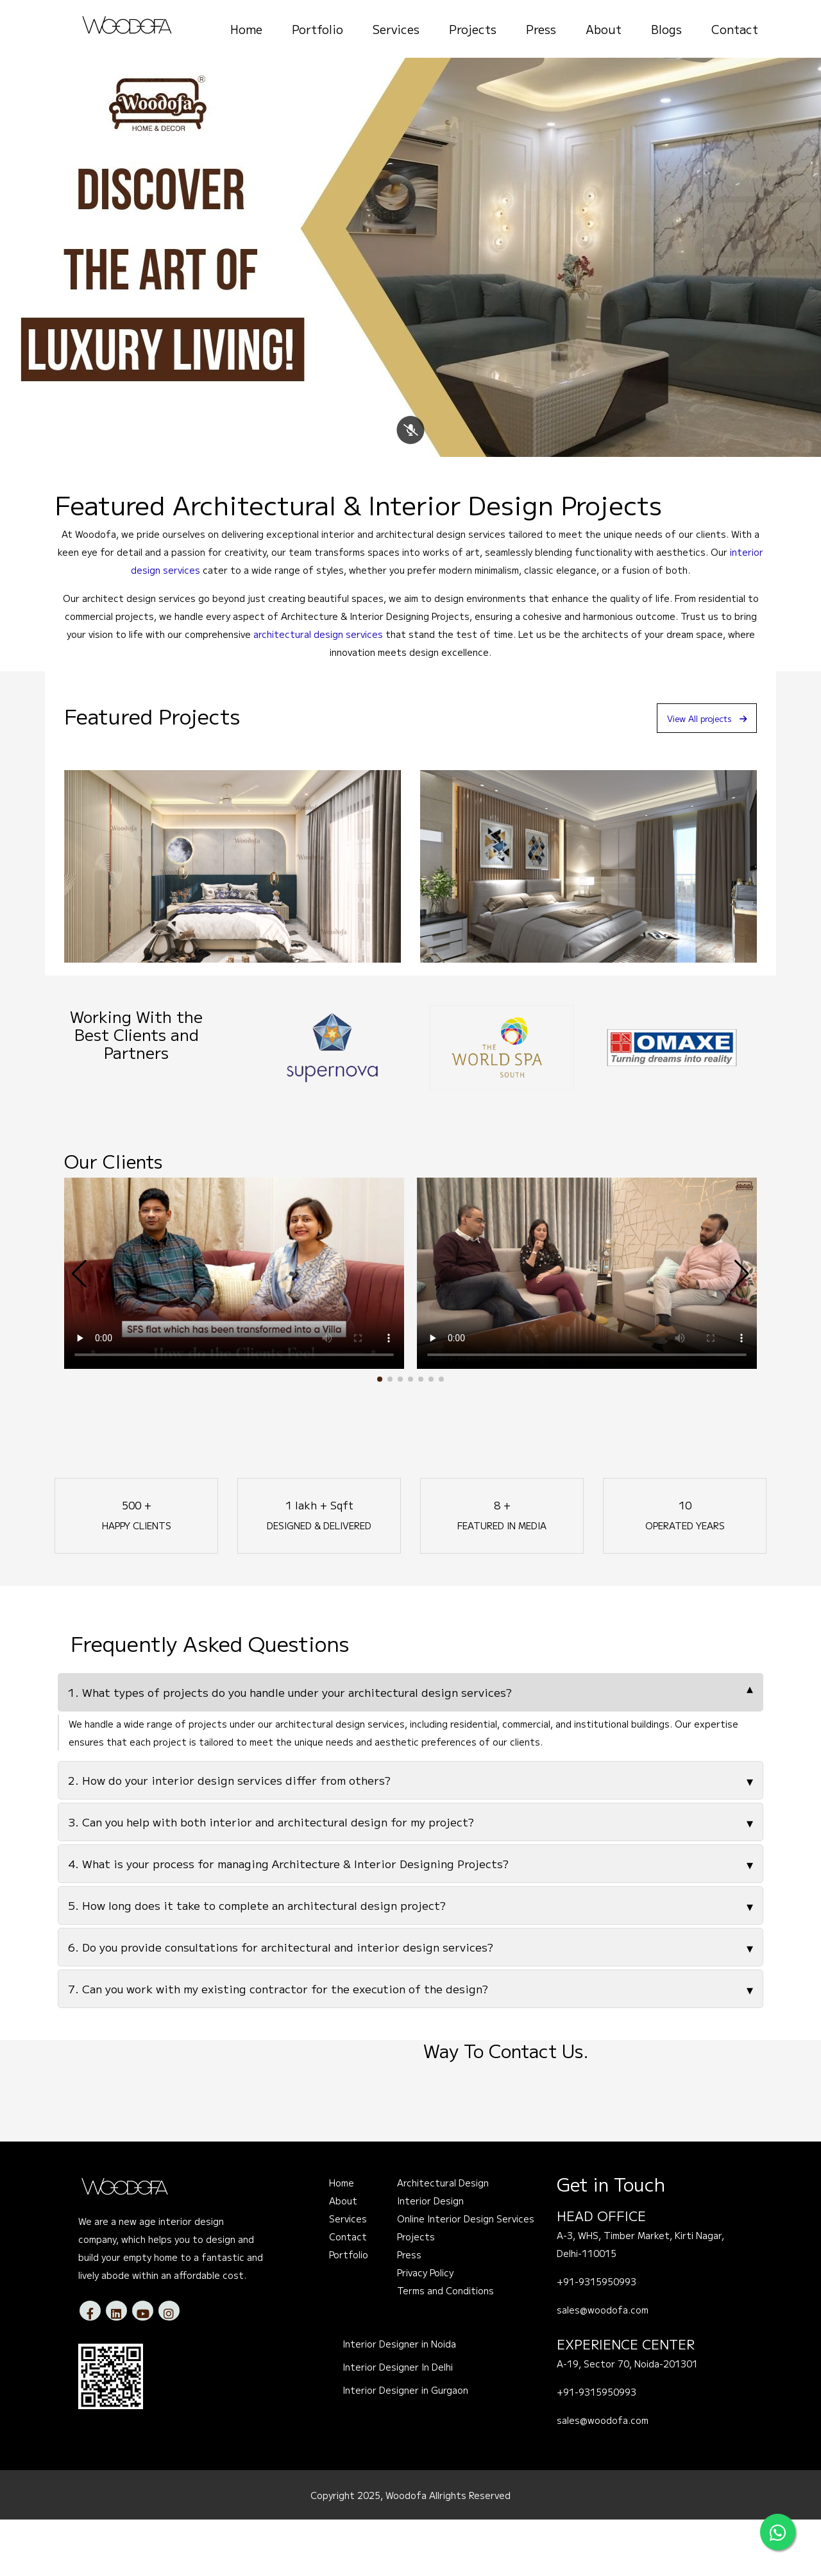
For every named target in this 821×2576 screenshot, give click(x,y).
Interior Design (430, 2257)
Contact (734, 29)
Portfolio (317, 29)
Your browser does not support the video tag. (234, 1329)
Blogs (666, 29)
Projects (472, 29)
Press (541, 29)
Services (396, 29)
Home (246, 29)
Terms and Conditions (445, 2347)
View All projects (695, 774)
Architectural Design (443, 2239)
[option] (332, 1104)
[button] (379, 1435)
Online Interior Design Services (465, 2275)
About (604, 29)
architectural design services (318, 690)
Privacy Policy (425, 2329)
